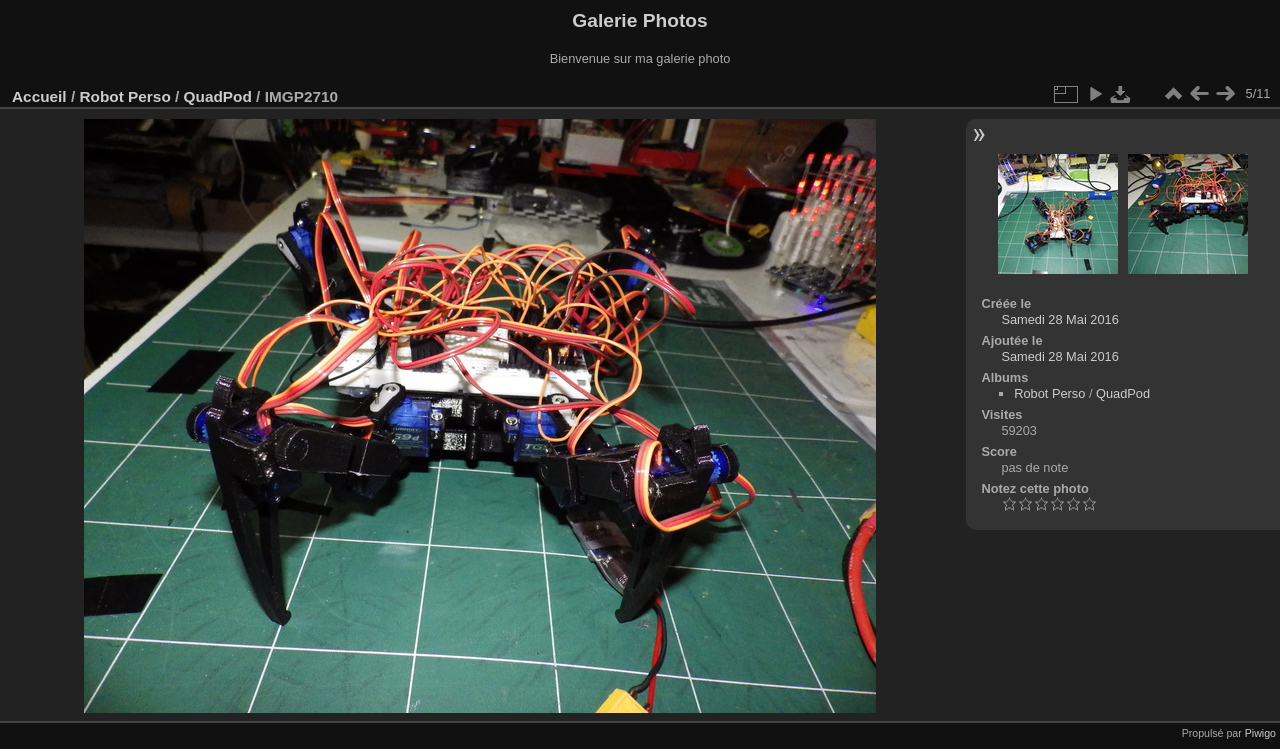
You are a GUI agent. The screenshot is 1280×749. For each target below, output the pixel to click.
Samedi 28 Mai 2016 (1059, 319)
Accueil (39, 96)
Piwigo (1260, 733)
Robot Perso (124, 96)
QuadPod (218, 96)
